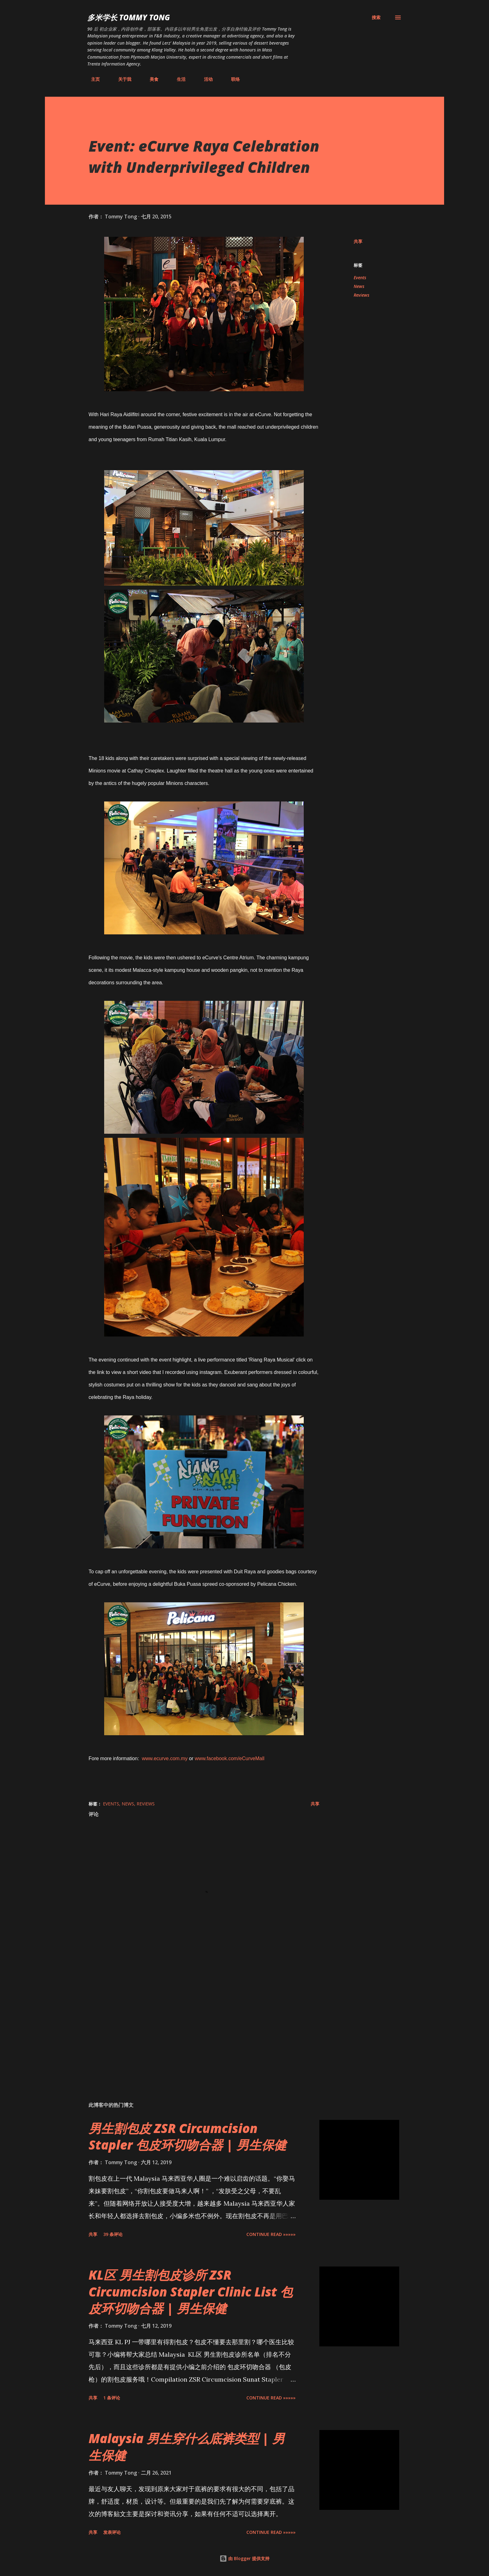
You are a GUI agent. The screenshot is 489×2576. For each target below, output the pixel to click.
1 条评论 (111, 2398)
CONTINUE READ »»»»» (271, 2234)
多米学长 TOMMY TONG (128, 17)
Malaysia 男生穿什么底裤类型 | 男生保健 (187, 2446)
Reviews (361, 295)
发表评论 (112, 2532)
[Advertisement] (194, 2023)
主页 (91, 79)
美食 (150, 79)
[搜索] (376, 17)
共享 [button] (358, 241)
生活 (177, 79)
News (359, 286)
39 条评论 (113, 2234)
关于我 (121, 79)
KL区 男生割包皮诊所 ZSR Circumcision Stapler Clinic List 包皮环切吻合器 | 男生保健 (191, 2291)
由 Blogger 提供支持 (244, 2558)
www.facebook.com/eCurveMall (229, 1758)
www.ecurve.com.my (165, 1758)
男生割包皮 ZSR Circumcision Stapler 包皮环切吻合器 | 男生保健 (187, 2136)
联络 (231, 79)
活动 (204, 79)
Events (360, 277)
